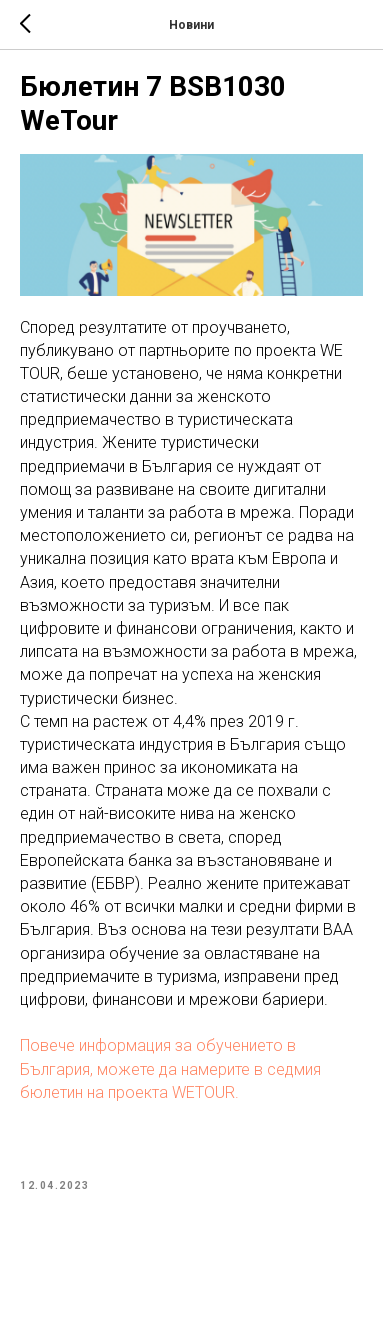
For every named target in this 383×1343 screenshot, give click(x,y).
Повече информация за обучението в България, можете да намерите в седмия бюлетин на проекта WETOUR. (170, 1068)
